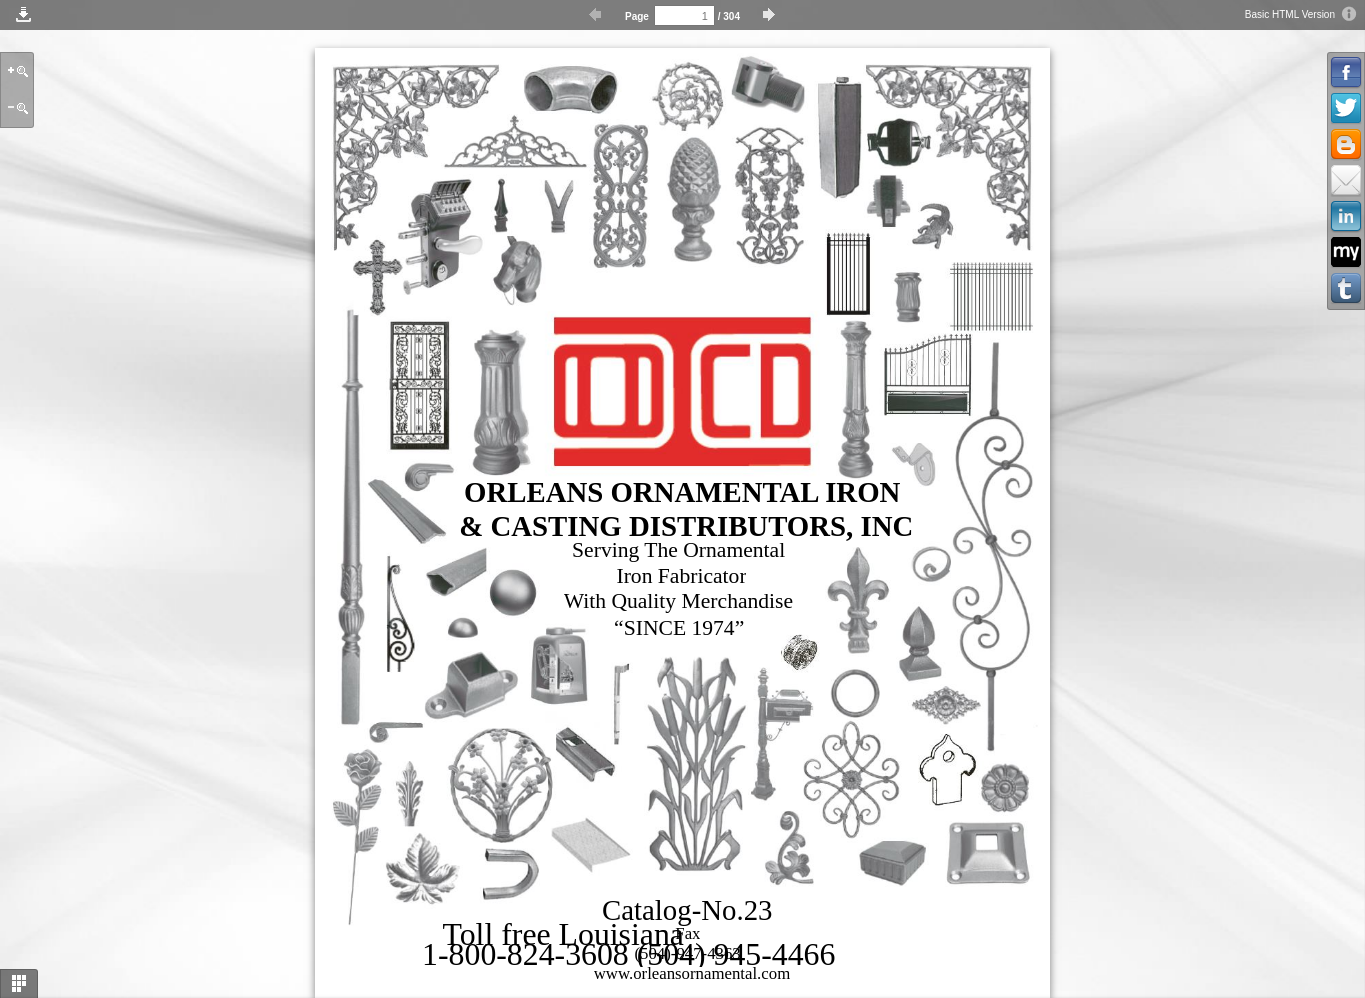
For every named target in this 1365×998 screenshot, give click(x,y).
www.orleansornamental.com (692, 973)
